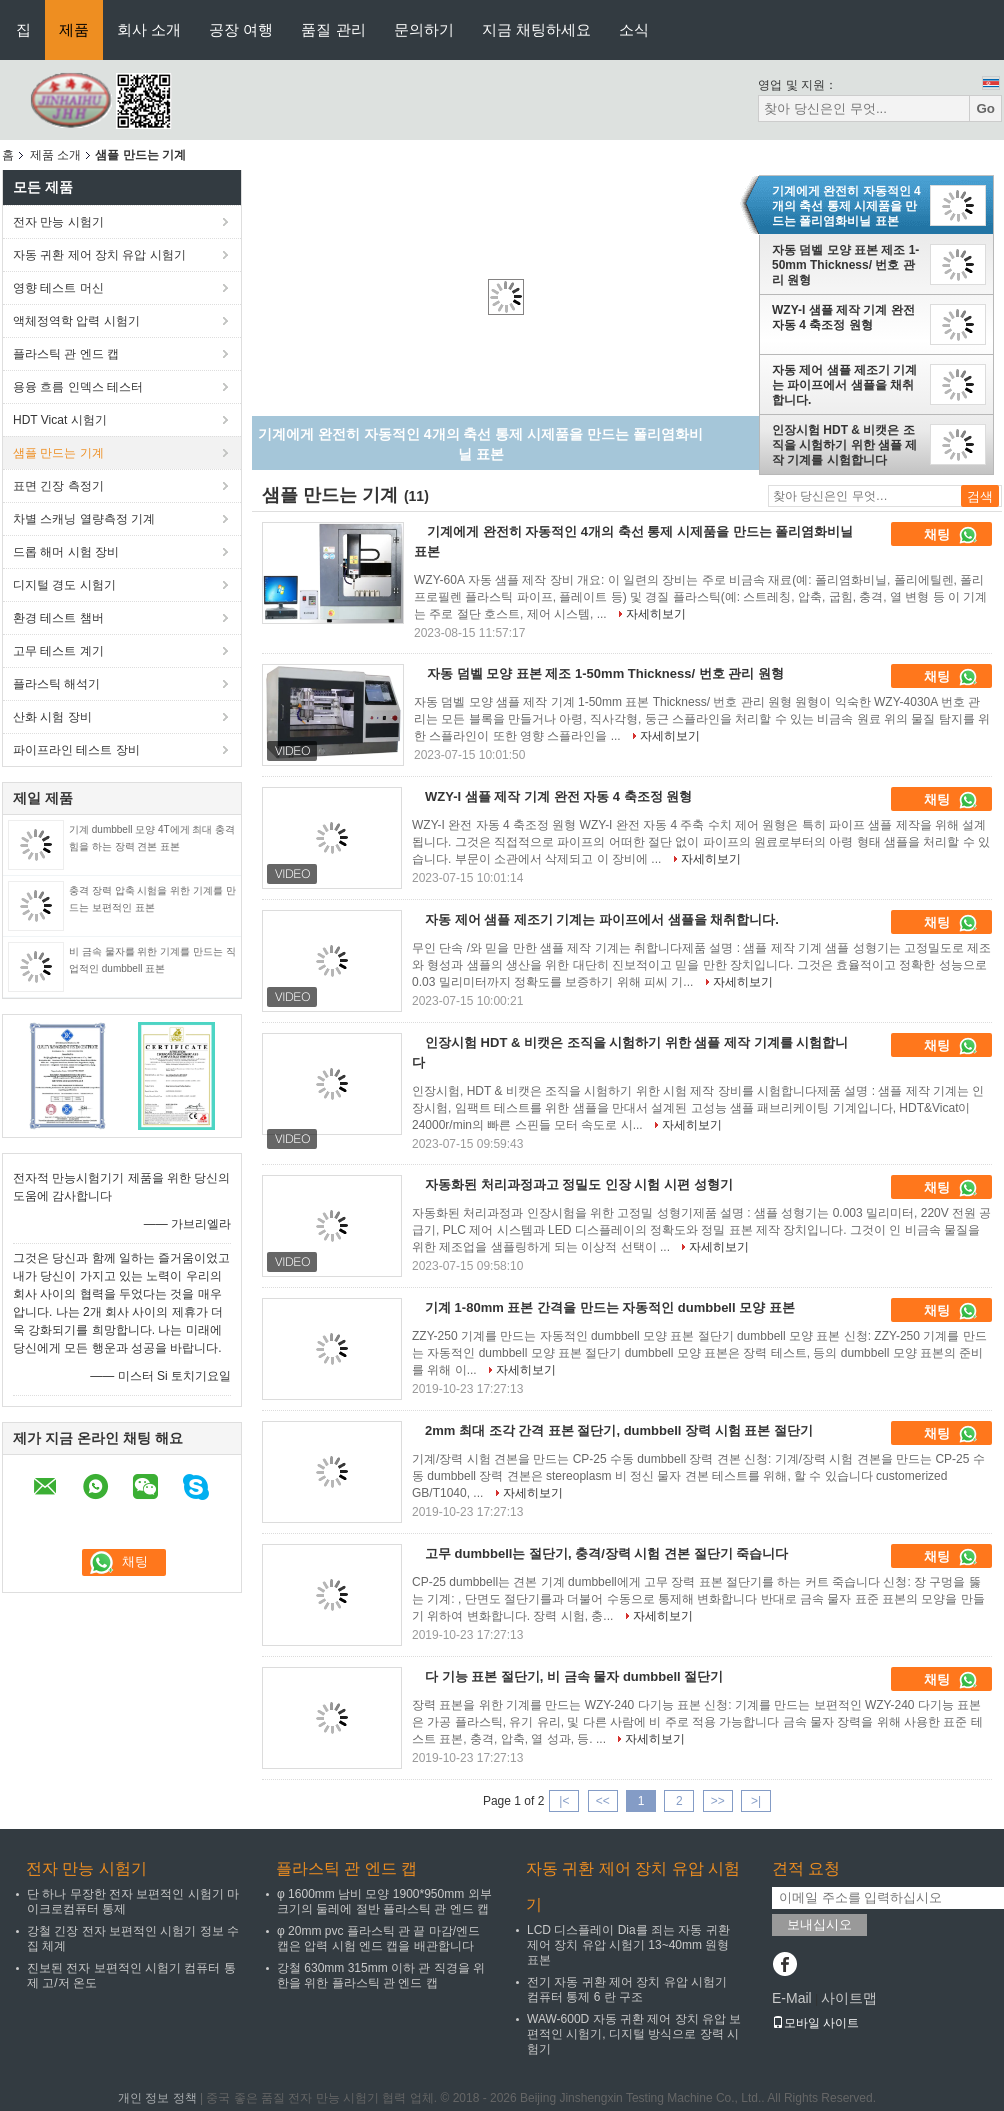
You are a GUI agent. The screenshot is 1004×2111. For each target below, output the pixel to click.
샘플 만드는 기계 (58, 453)
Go (985, 108)
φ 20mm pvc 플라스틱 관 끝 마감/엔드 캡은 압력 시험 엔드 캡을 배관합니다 (378, 1938)
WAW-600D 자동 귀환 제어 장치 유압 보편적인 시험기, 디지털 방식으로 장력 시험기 (634, 2034)
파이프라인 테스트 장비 (76, 750)
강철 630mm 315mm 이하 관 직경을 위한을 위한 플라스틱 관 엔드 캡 (381, 1975)
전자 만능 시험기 (58, 222)
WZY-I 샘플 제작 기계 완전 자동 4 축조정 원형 (843, 317)
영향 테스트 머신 (58, 288)
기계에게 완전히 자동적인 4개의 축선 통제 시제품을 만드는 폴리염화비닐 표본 (846, 206)
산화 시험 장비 (52, 717)
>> (718, 1801)
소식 (634, 29)
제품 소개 (55, 155)
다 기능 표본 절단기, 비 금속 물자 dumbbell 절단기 (574, 1676)
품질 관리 (333, 29)
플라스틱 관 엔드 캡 (66, 354)
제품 (74, 29)
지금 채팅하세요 (536, 29)
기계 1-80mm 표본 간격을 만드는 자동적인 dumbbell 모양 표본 (610, 1307)
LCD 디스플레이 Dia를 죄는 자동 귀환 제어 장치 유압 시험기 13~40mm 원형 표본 (628, 1945)
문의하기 (424, 29)
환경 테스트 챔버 (58, 618)
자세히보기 (656, 614)
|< (564, 1801)
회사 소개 (149, 29)
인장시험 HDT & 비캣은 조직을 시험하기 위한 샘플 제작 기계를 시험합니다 (844, 445)
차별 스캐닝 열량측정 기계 (84, 519)
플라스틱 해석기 (56, 684)
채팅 (951, 535)
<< (603, 1801)
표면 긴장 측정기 (58, 486)
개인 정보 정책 (157, 2098)
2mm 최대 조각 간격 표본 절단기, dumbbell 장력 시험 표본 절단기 (619, 1430)
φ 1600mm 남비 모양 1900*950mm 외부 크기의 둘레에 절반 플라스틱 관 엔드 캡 (384, 1901)
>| (756, 1801)
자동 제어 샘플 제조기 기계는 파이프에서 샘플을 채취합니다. (844, 385)
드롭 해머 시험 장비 (66, 552)
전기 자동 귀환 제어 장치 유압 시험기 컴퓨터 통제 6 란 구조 (627, 1989)
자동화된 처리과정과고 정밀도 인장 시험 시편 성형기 (579, 1184)
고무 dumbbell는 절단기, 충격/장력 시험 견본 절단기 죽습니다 (606, 1553)
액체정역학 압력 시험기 (76, 321)
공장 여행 (241, 29)
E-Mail (792, 1998)
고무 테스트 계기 (58, 651)
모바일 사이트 (815, 2023)
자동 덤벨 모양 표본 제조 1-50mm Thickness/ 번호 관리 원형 (845, 265)
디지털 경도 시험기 (64, 585)
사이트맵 (849, 1998)
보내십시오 (819, 1924)
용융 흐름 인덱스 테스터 (78, 387)
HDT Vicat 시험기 (60, 420)
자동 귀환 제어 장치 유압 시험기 (99, 255)
